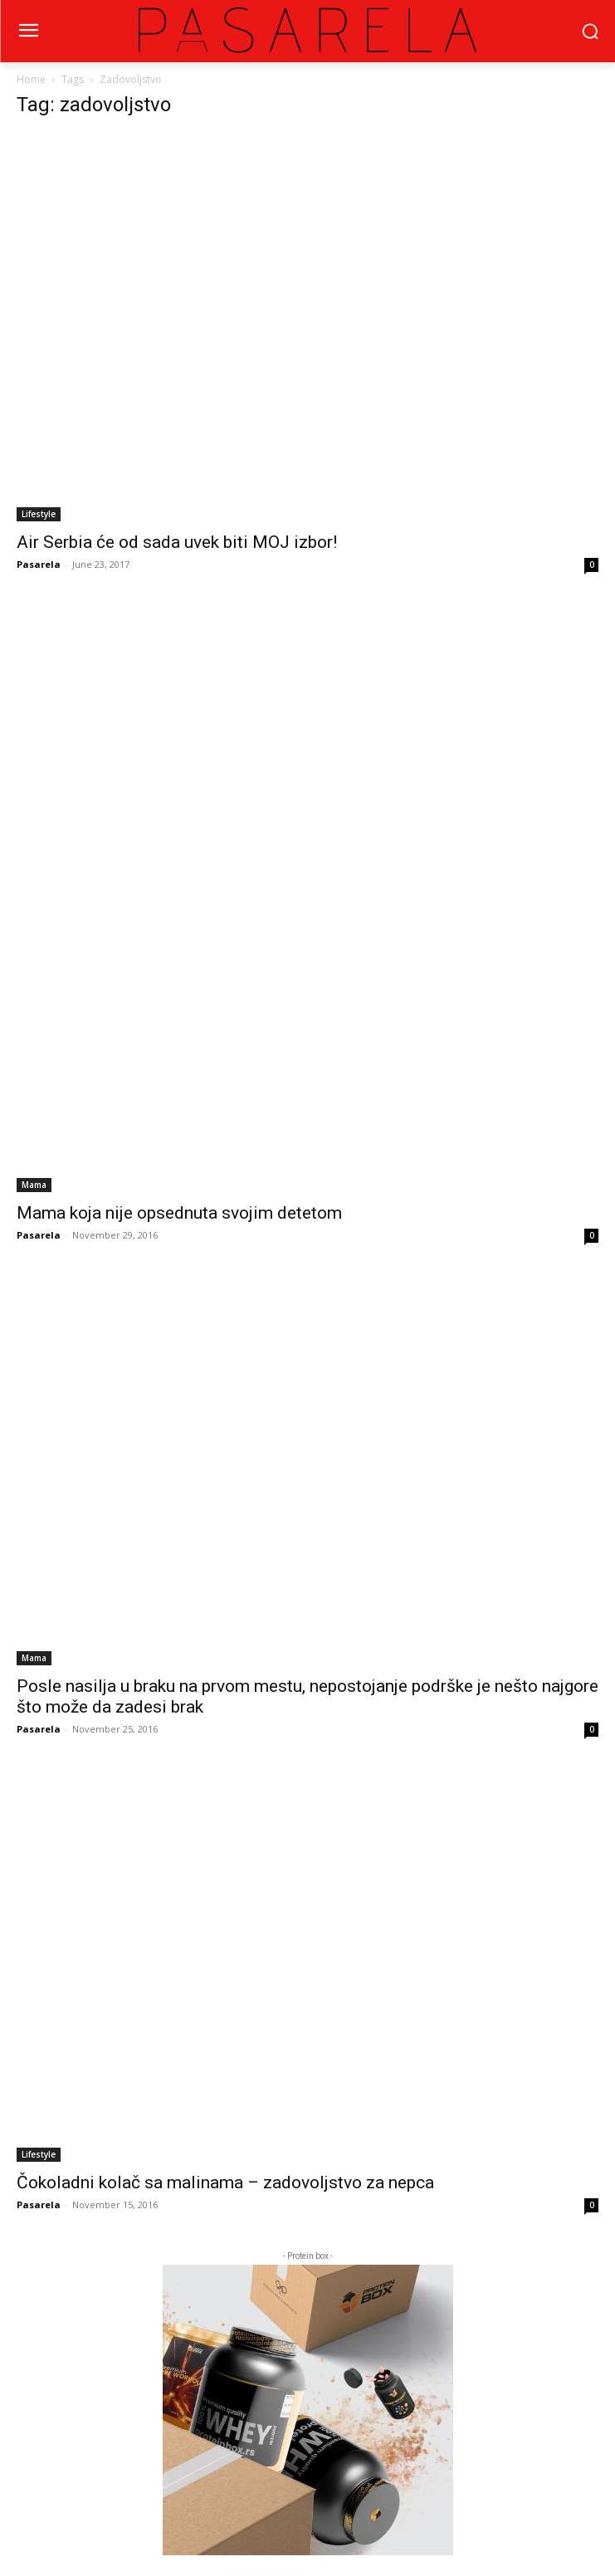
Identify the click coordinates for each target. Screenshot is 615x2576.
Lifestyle (39, 514)
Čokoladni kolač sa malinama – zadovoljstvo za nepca (225, 2182)
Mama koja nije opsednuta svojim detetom (179, 1213)
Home (31, 79)
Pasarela (39, 564)
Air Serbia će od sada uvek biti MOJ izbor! (177, 542)
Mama (34, 1184)
